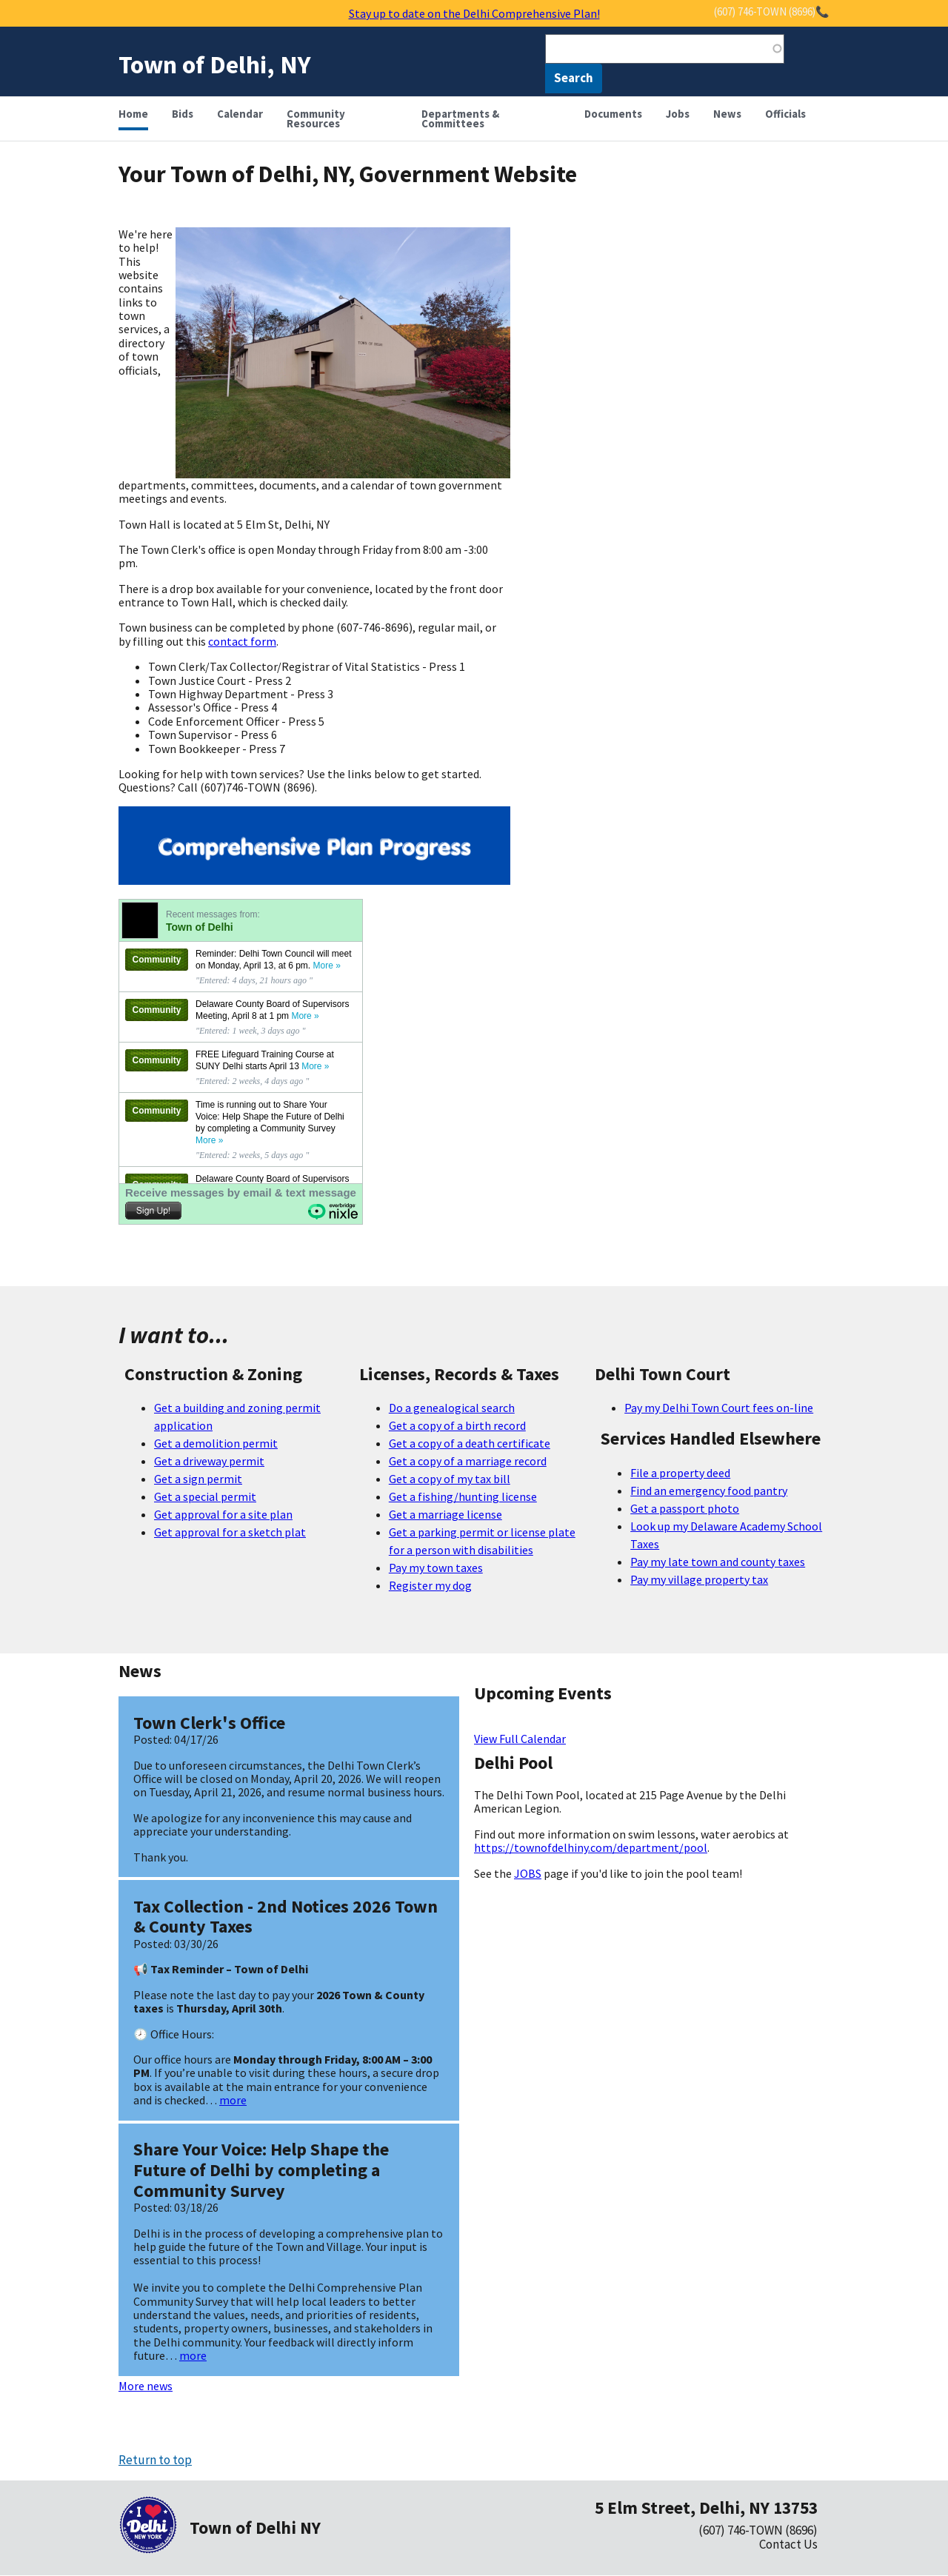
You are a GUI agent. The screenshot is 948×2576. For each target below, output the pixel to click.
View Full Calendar (520, 1738)
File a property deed (680, 1472)
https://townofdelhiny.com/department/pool (590, 1847)
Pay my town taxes (436, 1567)
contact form (242, 641)
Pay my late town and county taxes (717, 1561)
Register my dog (430, 1585)
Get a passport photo (684, 1508)
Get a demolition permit (216, 1443)
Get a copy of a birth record (457, 1425)
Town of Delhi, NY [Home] (214, 64)
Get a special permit (205, 1496)
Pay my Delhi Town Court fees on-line (718, 1407)
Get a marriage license (445, 1514)
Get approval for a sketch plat (230, 1532)
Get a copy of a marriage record (468, 1460)
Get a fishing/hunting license (463, 1496)
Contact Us (788, 2544)
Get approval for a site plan (223, 1514)
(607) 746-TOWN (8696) (758, 2530)
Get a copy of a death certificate (469, 1443)
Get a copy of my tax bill (449, 1478)
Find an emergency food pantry (708, 1490)
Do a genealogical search (452, 1407)
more (233, 2099)
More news (145, 2385)
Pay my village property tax (699, 1579)
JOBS (527, 1873)
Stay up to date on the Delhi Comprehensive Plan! (474, 13)
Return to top (155, 2460)
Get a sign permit (198, 1478)
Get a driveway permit (209, 1460)
